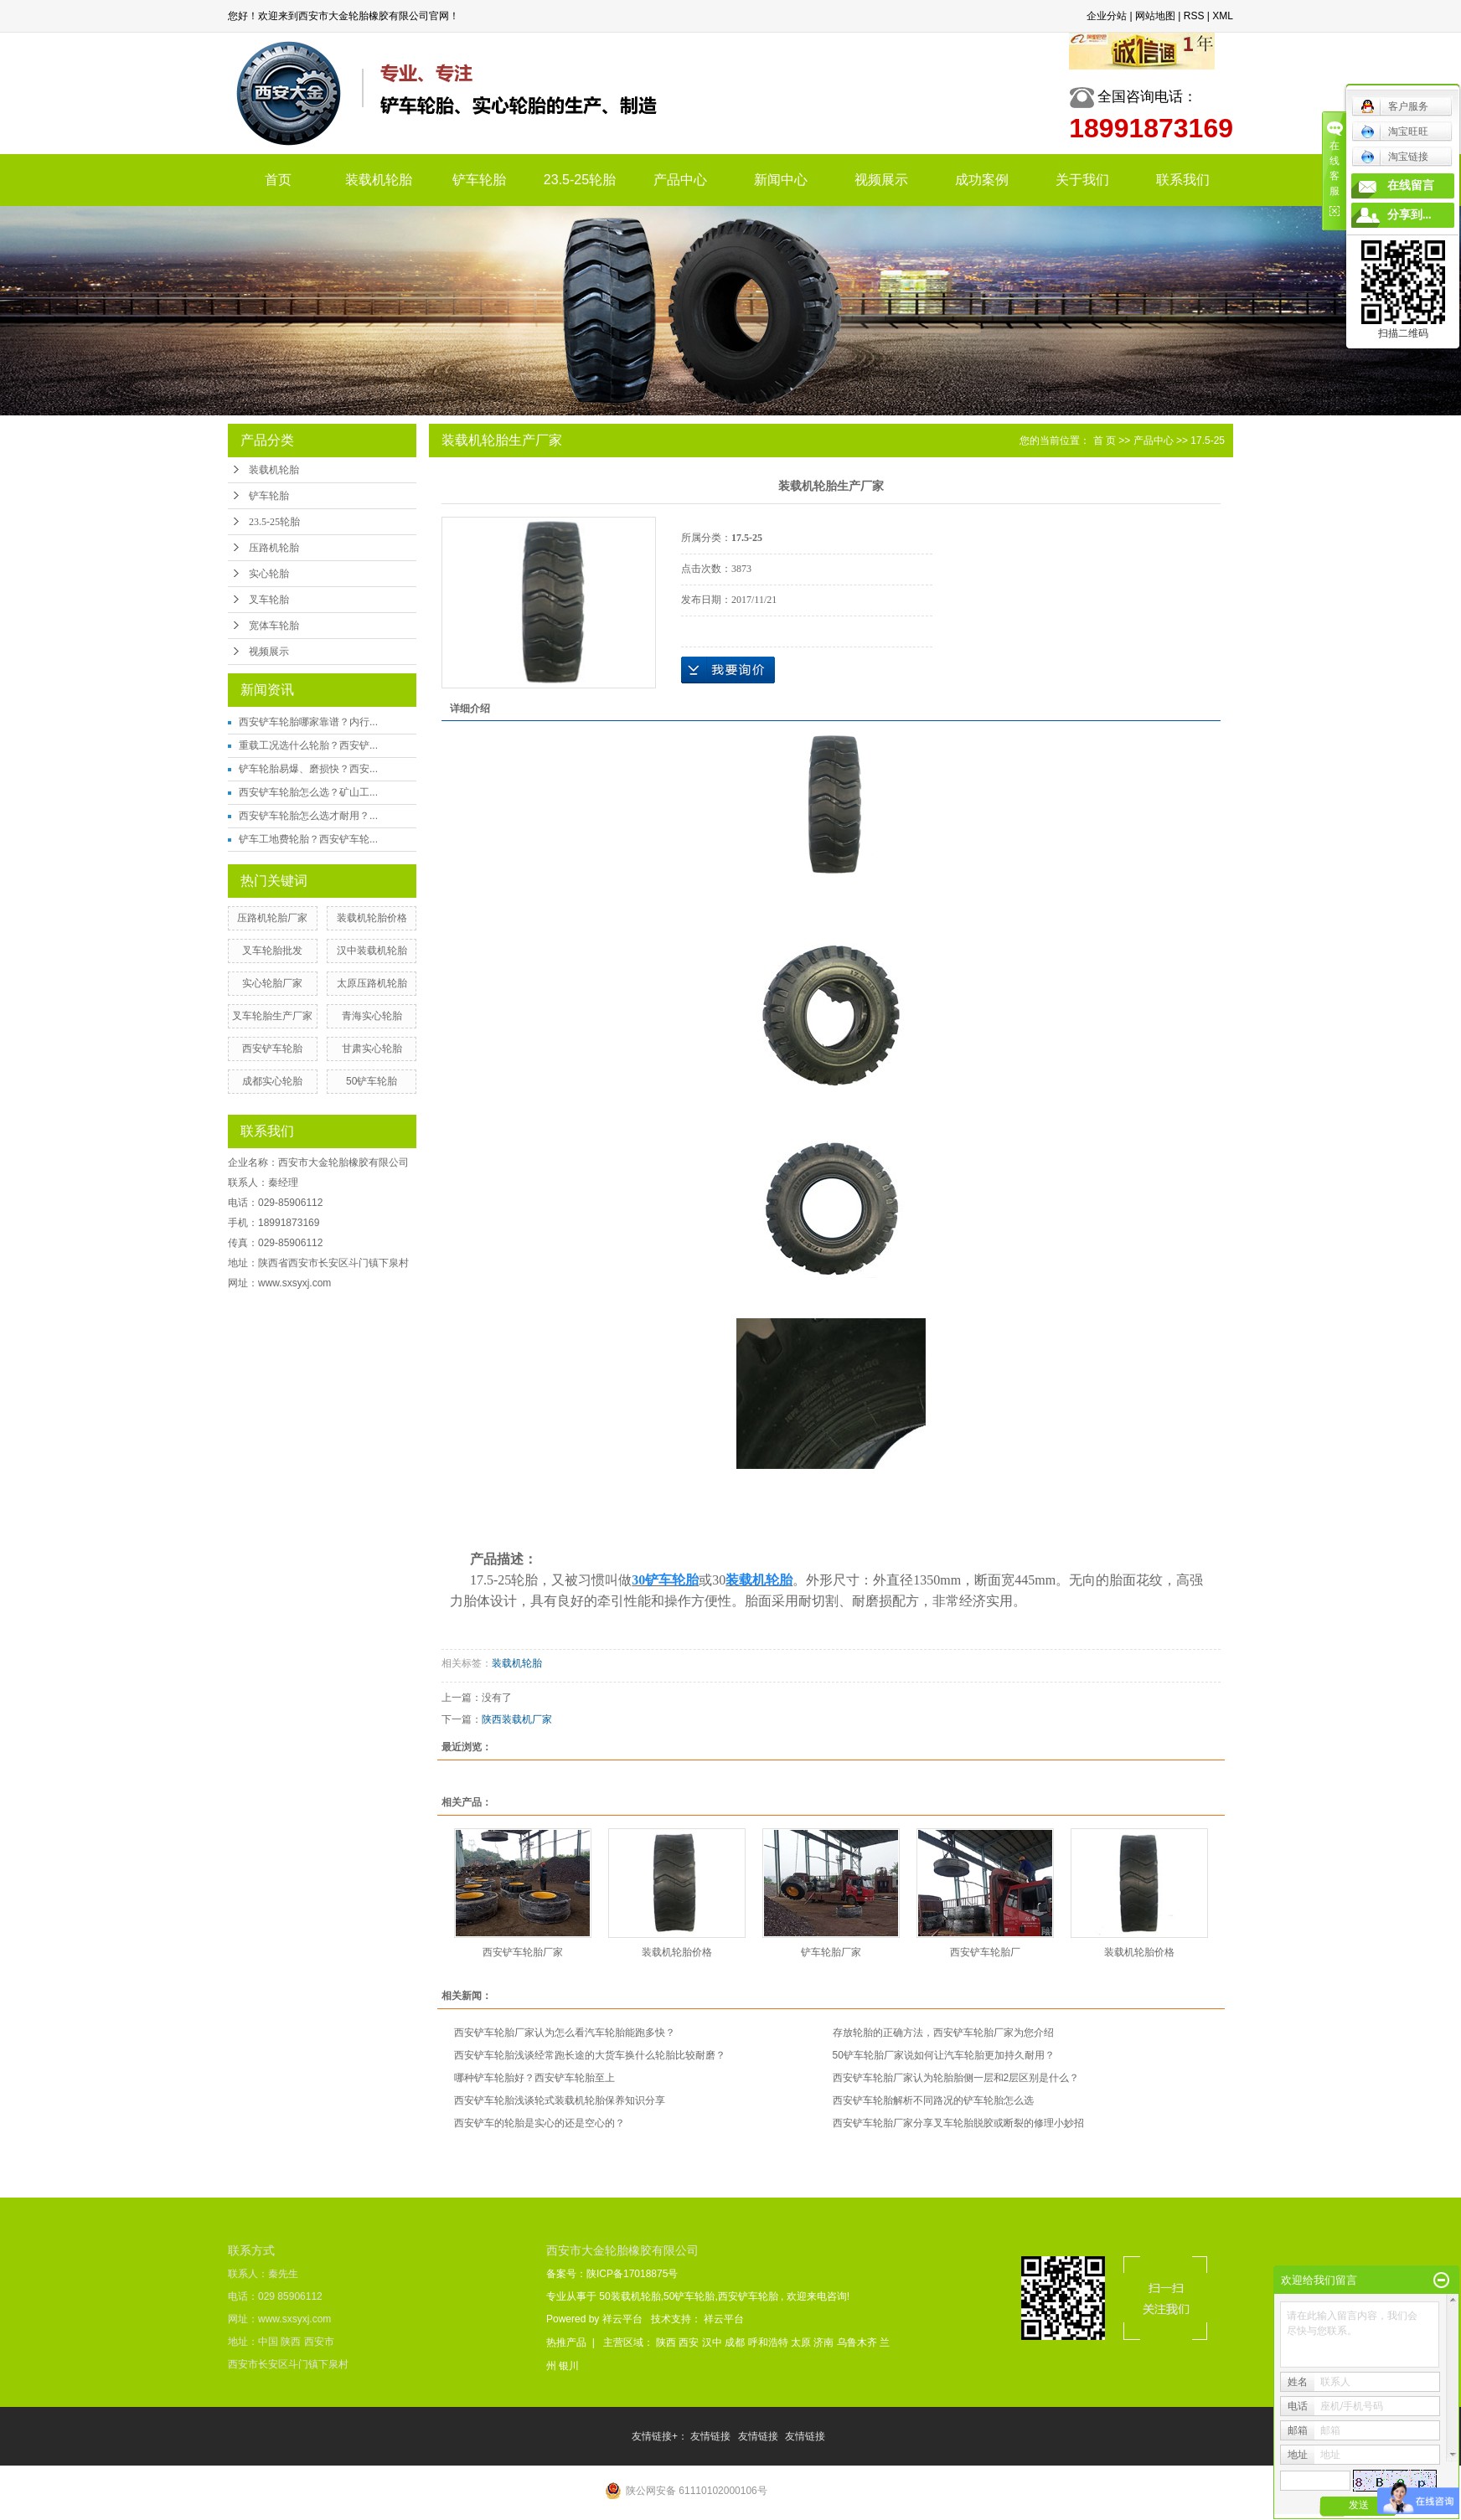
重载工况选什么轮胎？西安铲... (308, 745)
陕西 (667, 2342)
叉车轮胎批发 (272, 950)
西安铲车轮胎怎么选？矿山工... (308, 792)
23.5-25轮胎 (580, 180)
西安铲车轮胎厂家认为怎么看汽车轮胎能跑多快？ (564, 2032)
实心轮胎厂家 (272, 983)
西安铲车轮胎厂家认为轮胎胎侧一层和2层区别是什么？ (956, 2078)
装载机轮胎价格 (372, 918)
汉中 (713, 2342)
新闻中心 (781, 180)
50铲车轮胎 (371, 1081)
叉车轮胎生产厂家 (272, 1016)
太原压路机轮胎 (372, 983)
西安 (690, 2342)
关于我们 (1082, 180)
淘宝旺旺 (1394, 131)
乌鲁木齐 (858, 2342)
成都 (736, 2342)
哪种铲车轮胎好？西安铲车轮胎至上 (534, 2078)
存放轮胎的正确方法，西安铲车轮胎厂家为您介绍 (943, 2032)
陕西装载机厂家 (517, 1719)
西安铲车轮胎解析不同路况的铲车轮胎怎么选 (933, 2100)
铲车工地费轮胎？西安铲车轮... (308, 839)
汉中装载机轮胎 (372, 950)
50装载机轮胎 (629, 2296)
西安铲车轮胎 (272, 1048)
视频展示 (881, 180)
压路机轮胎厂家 (272, 918)
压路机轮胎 (274, 548)
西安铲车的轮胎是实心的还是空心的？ (539, 2123)
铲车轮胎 (479, 180)
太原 (802, 2342)
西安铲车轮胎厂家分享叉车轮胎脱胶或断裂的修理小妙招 (958, 2123)
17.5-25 (1207, 440)
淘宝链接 (1394, 156)
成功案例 (982, 180)
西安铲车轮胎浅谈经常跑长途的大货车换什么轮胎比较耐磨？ (589, 2055)
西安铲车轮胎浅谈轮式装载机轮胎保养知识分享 (559, 2100)
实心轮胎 (269, 574)
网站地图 (1155, 16)
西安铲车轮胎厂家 (523, 1952)
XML (1222, 16)
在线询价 (728, 670)
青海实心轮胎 (372, 1016)
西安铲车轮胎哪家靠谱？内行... (308, 722)
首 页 (1104, 440)
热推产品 (566, 2342)
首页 (278, 180)
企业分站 (1107, 16)
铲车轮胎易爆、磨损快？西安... (308, 769)
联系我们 (1183, 180)
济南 (824, 2342)
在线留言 (1410, 185)
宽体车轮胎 (274, 625)
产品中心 (680, 180)
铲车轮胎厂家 (831, 1952)
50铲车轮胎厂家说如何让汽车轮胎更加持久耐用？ (944, 2055)
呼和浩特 (769, 2342)
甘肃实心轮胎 (372, 1048)
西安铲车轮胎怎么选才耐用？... (308, 816)
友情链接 (711, 2436)
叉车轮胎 (269, 600)
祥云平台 (622, 2319)
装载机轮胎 (378, 180)
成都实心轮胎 (272, 1081)
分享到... (1409, 215)
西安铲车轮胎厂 (985, 1952)
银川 (569, 2366)
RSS (1194, 16)
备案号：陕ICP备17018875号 (612, 2274)
